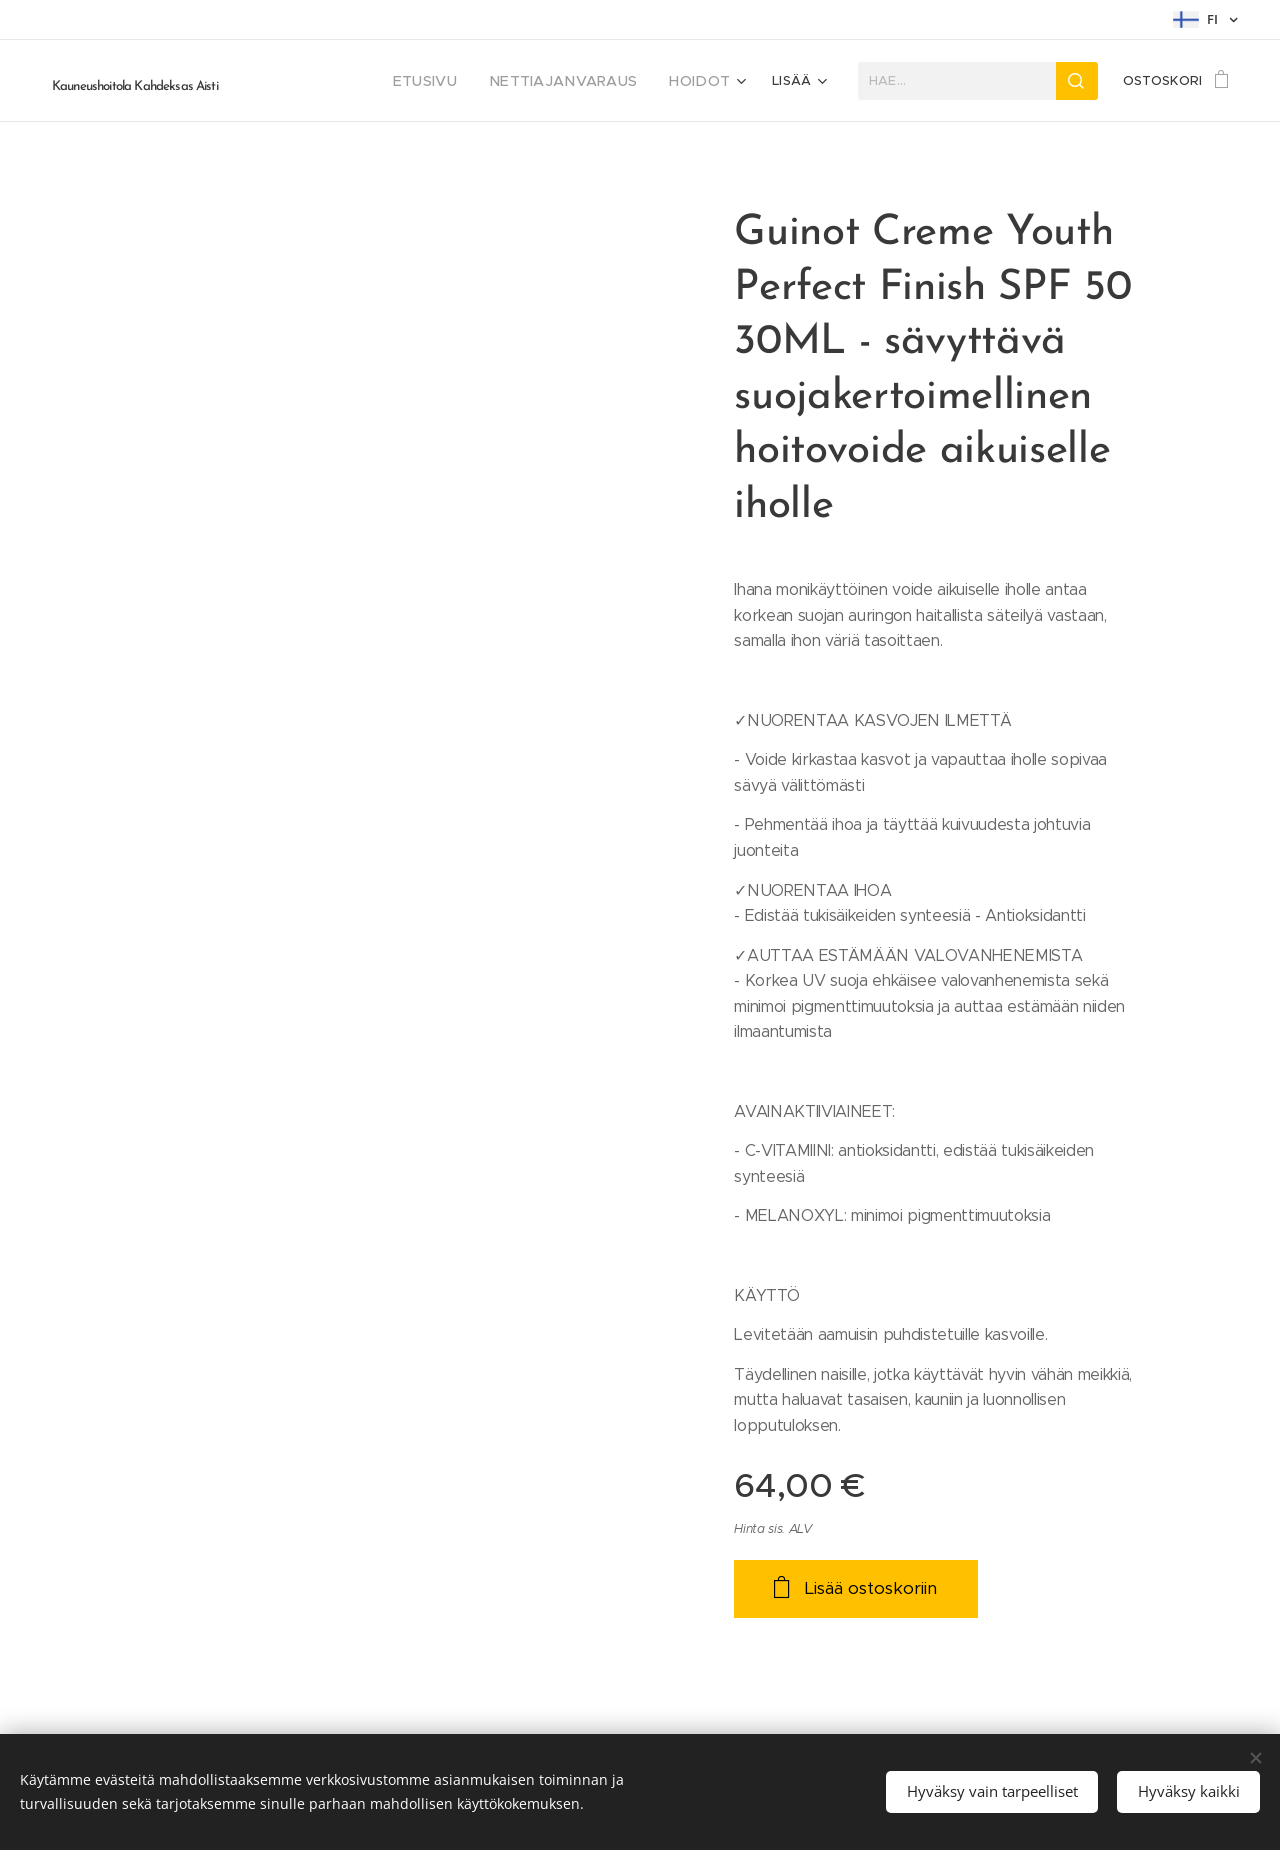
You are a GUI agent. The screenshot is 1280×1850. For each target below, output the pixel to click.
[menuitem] (325, 81)
